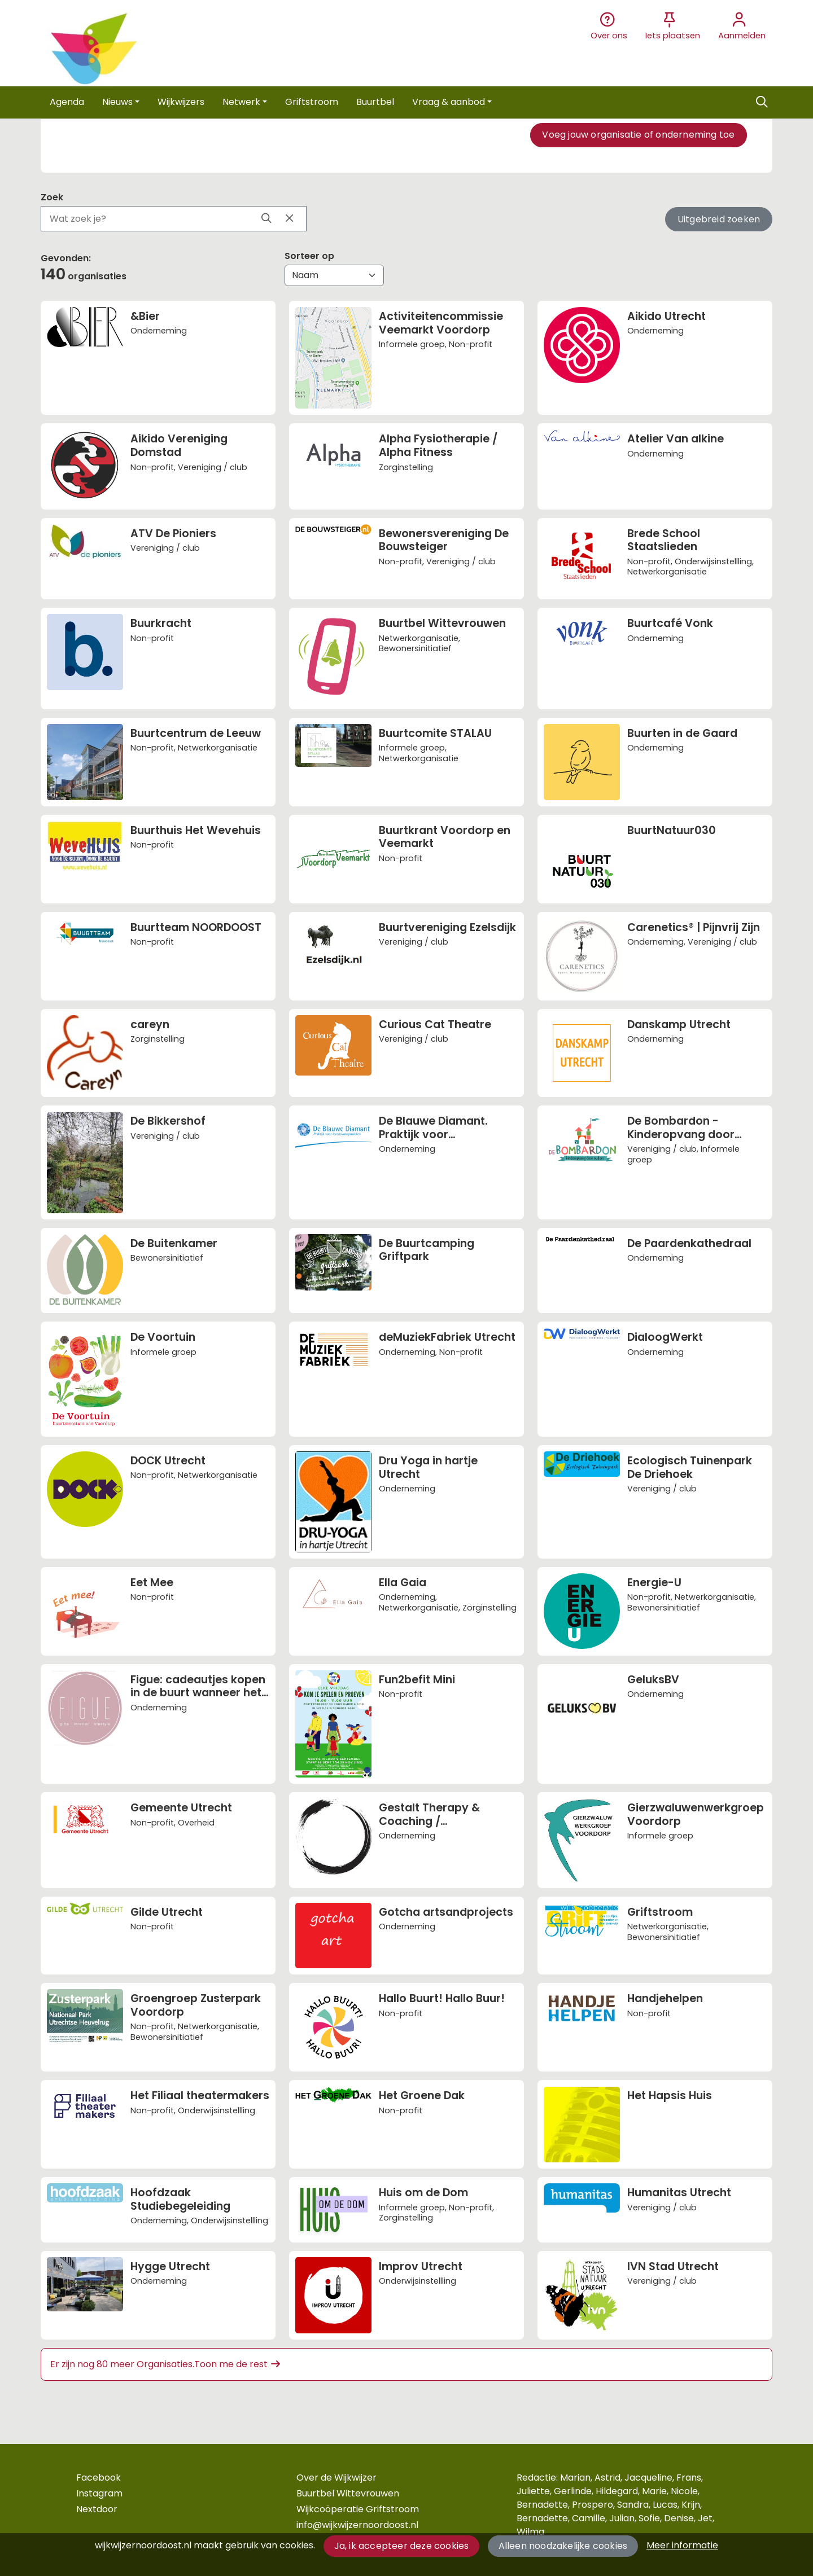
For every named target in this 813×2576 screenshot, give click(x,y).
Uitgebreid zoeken (719, 219)
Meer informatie (682, 2545)
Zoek (52, 197)
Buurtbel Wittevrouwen (347, 2493)
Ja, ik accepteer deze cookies (401, 2545)
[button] (67, 102)
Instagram (99, 2493)
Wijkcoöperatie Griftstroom (357, 2509)
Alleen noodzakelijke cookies (563, 2545)
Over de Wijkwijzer (336, 2477)
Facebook (98, 2477)
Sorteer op (309, 255)
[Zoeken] (761, 102)
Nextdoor (96, 2509)
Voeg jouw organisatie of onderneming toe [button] (638, 134)
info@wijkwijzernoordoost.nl (357, 2524)
